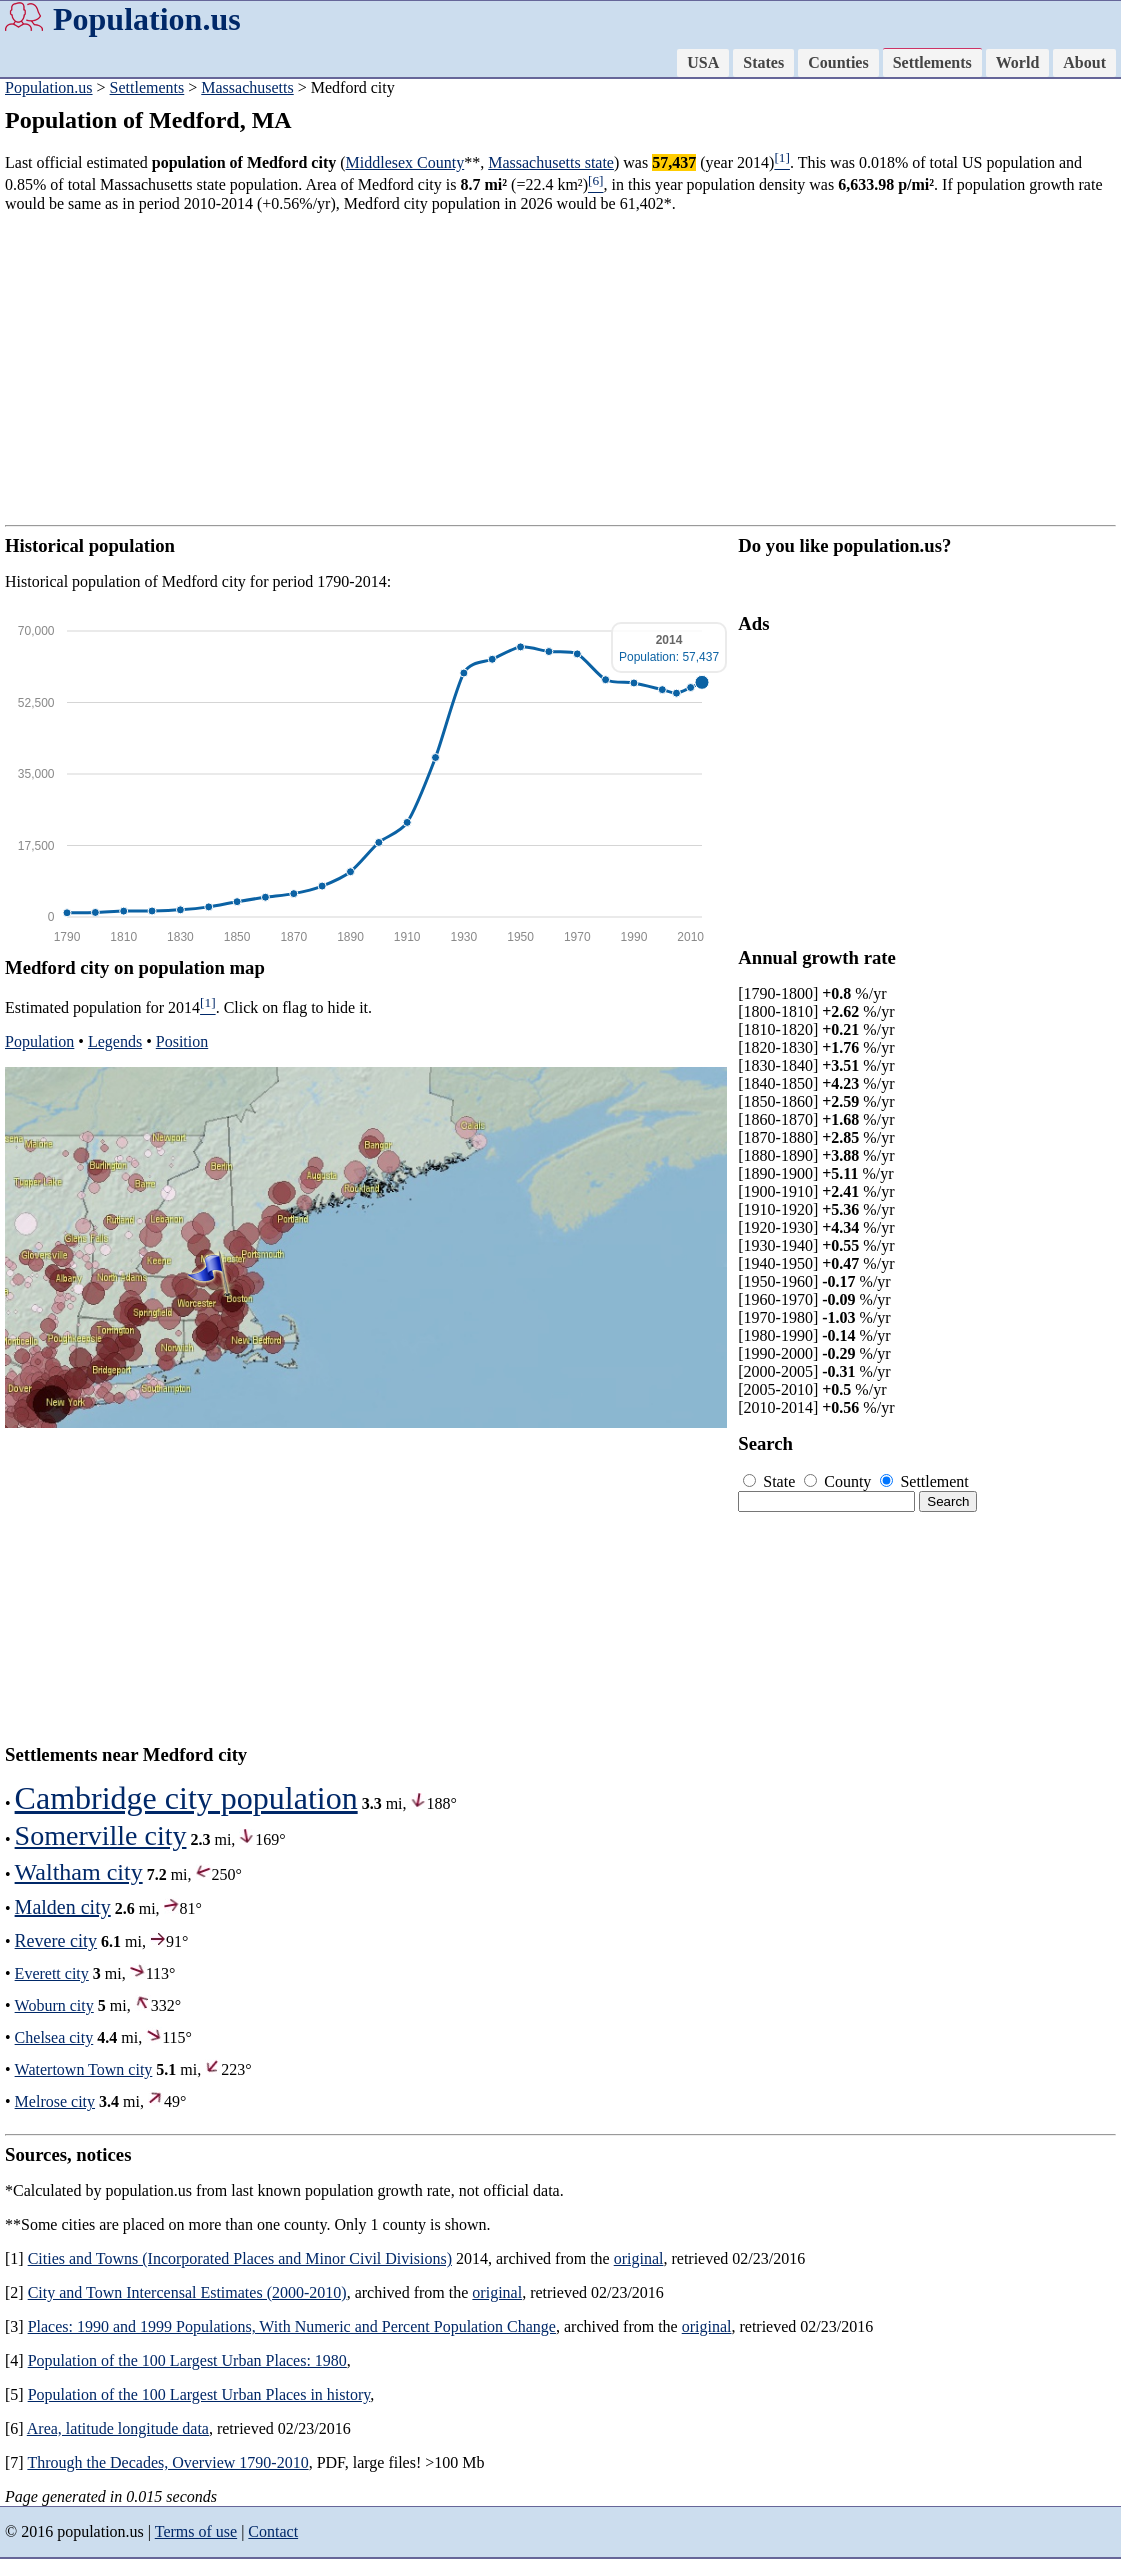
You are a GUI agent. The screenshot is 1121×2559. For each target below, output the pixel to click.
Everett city (52, 1973)
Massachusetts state (551, 162)
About (1084, 62)
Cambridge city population (186, 1798)
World (1018, 62)
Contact (273, 2531)
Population (39, 1041)
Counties (838, 62)
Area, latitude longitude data (118, 2428)
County (839, 1481)
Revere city (56, 1941)
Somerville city (101, 1835)
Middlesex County (405, 162)
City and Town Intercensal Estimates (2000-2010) (187, 2292)
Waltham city (79, 1872)
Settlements (932, 62)
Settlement (924, 1481)
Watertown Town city (84, 2069)
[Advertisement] (560, 369)
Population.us (147, 19)
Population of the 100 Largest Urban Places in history (199, 2394)
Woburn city (54, 2005)
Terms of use (196, 2531)
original (639, 2258)
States (763, 62)
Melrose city (55, 2101)
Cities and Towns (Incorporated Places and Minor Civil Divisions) (240, 2258)
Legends (115, 1041)
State (771, 1481)
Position (182, 1041)
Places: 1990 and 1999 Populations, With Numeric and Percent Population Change (292, 2326)
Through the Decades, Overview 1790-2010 (167, 2462)
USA (703, 62)
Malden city (63, 1907)
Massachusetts (247, 87)
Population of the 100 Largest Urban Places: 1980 (187, 2360)
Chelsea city (54, 2037)
